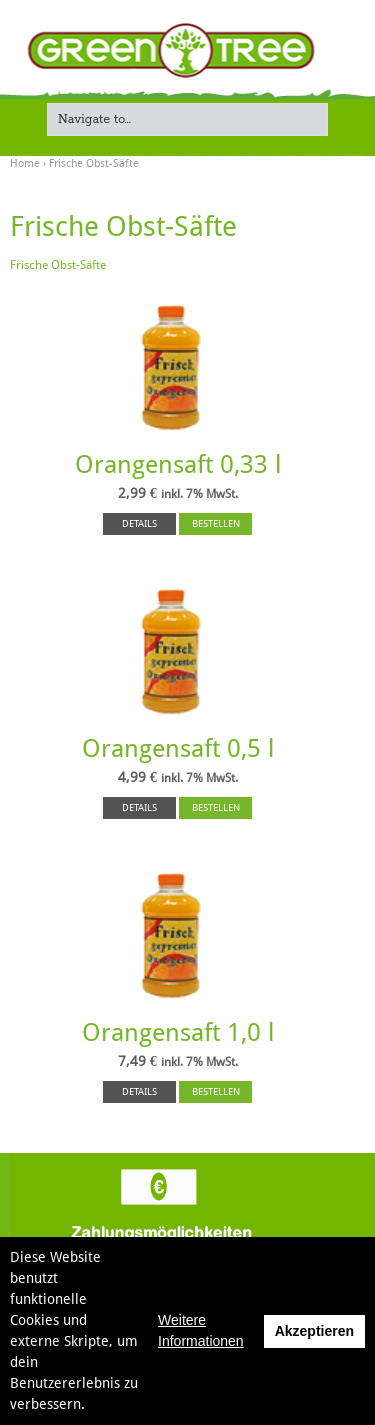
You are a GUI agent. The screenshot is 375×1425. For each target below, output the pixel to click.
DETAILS (139, 523)
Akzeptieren (314, 1331)
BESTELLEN (216, 523)
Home (25, 163)
